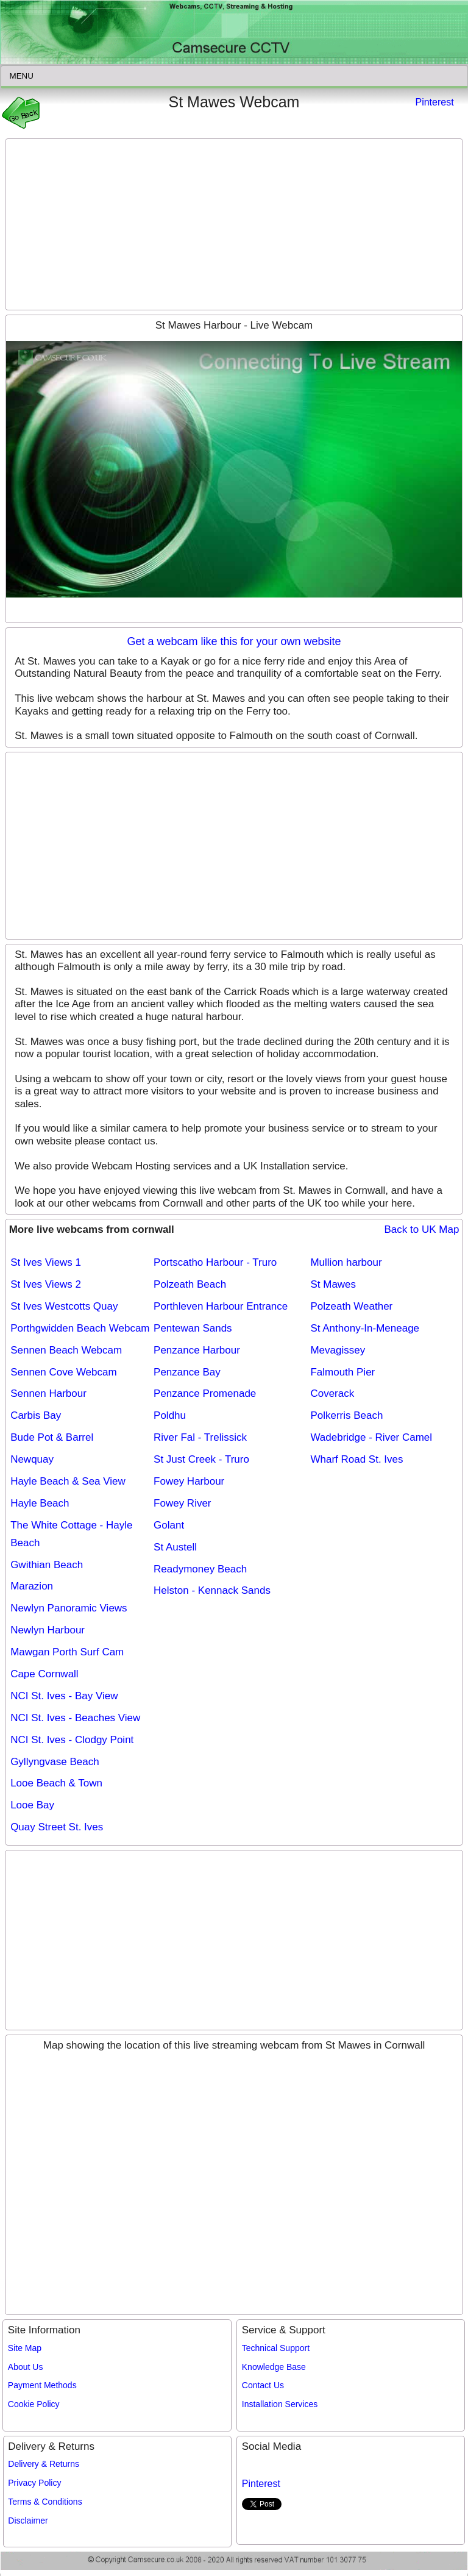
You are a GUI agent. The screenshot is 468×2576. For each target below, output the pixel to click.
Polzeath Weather (351, 1306)
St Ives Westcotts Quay (64, 1306)
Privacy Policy (34, 2483)
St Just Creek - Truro (201, 1459)
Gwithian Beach (46, 1565)
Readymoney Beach (200, 1569)
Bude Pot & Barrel (51, 1437)
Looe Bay (32, 1805)
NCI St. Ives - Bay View (64, 1696)
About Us (25, 2367)
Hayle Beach (39, 1503)
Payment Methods (42, 2385)
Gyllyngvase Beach (54, 1762)
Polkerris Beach (346, 1415)
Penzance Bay (187, 1372)
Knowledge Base (274, 2367)
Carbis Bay (35, 1415)
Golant (169, 1525)
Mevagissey (337, 1350)
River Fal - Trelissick (200, 1437)
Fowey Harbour (189, 1481)
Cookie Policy (34, 2404)
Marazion (31, 1586)
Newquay (32, 1459)
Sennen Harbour (48, 1393)
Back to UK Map (422, 1229)
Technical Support (276, 2348)
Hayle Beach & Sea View (68, 1481)
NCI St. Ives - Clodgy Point (71, 1740)
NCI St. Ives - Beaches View (75, 1718)
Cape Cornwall (44, 1674)
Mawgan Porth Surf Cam (67, 1652)
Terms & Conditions (45, 2501)
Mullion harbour (345, 1262)
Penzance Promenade (205, 1393)
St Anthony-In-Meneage (364, 1328)
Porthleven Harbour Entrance (221, 1306)
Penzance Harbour (197, 1350)
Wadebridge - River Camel (371, 1437)
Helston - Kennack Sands (212, 1590)
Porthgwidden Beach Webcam (79, 1328)
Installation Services (280, 2404)
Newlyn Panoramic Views (68, 1608)
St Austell (175, 1547)
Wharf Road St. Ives (356, 1459)
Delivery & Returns (43, 2464)
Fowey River (182, 1503)
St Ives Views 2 (45, 1284)
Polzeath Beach (190, 1284)
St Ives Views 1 (45, 1262)
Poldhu (170, 1415)
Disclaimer (28, 2520)
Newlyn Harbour (47, 1630)
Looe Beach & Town (56, 1783)
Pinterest (434, 102)
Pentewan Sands (193, 1328)
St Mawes (333, 1284)
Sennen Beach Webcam (66, 1350)
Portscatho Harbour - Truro (215, 1262)
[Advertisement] (234, 224)
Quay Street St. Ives (56, 1827)
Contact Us (263, 2385)
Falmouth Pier (342, 1372)
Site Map (24, 2348)
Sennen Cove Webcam (63, 1372)
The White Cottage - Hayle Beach (71, 1534)
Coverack (332, 1393)
